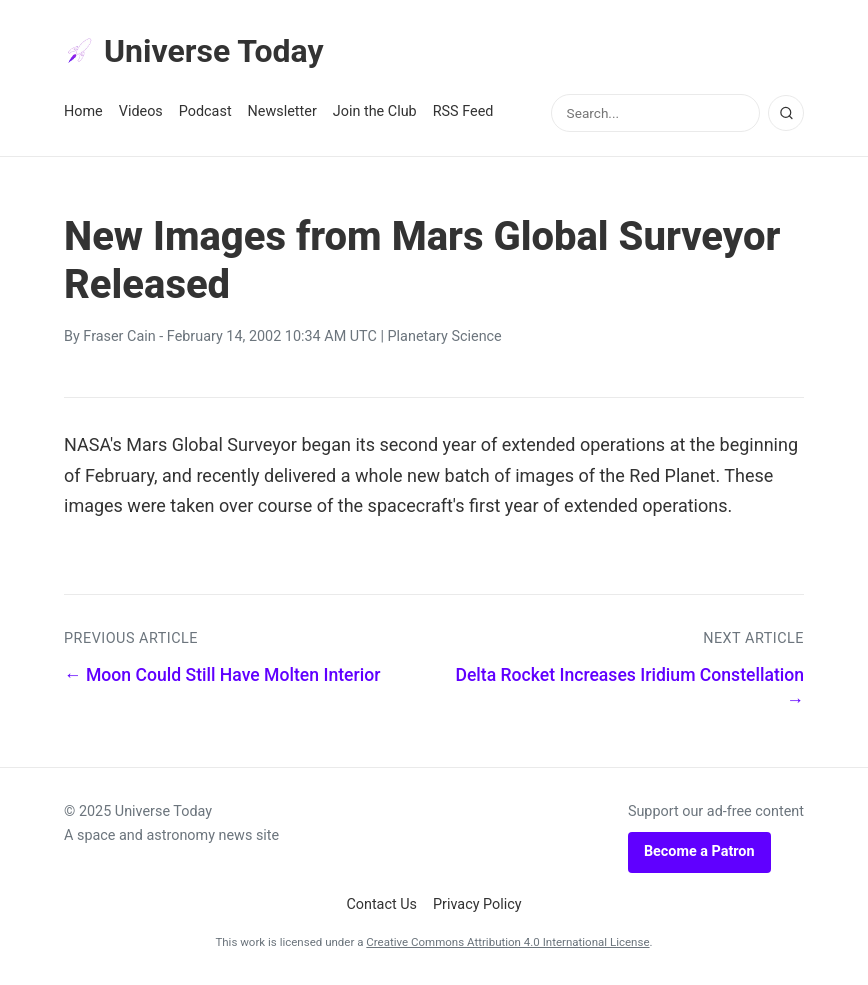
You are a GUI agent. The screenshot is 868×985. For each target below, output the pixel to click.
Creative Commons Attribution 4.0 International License (507, 942)
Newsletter (282, 111)
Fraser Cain (119, 336)
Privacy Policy (477, 904)
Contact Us (381, 904)
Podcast (205, 111)
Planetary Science (445, 336)
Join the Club (375, 111)
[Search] (786, 113)
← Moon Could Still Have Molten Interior (222, 675)
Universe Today (194, 51)
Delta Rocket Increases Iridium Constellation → (629, 687)
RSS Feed (463, 111)
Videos (141, 111)
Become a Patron (699, 851)
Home (83, 111)
